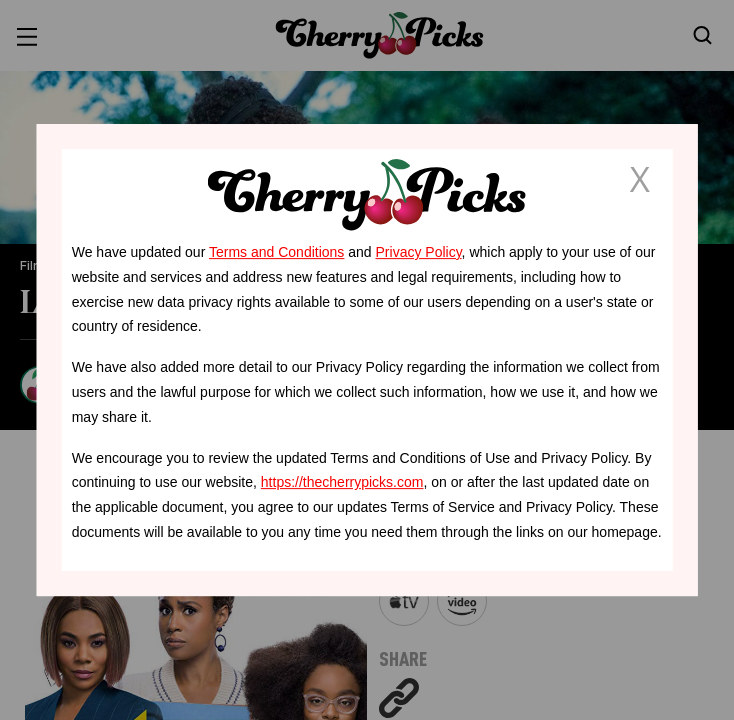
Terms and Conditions (276, 252)
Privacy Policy (419, 252)
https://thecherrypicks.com (342, 482)
